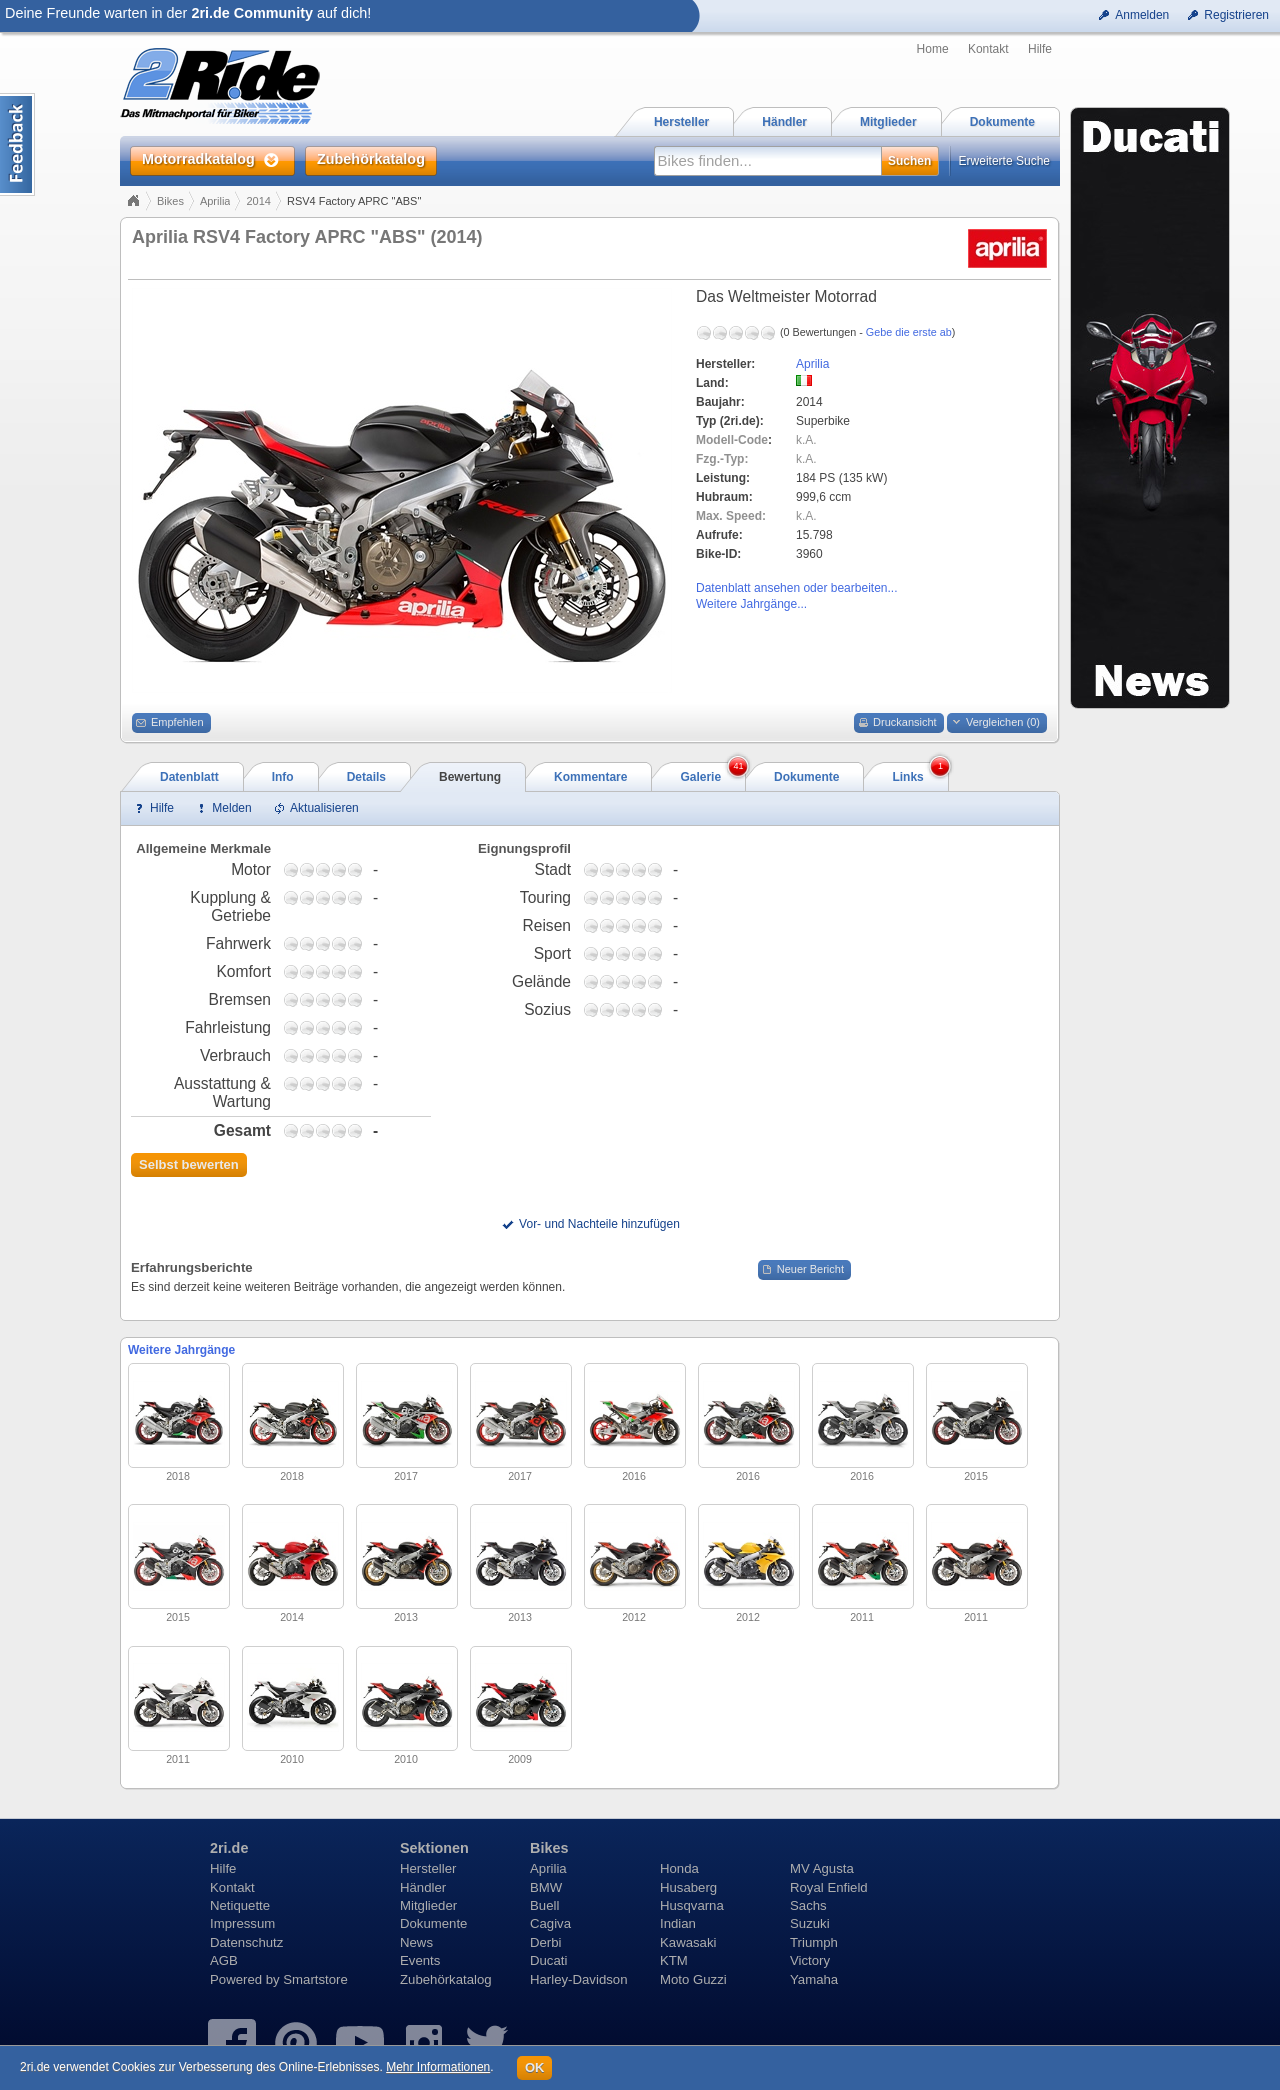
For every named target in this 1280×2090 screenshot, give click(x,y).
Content (17, 144)
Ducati (548, 1960)
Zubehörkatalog (446, 1979)
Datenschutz (246, 1942)
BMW (546, 1887)
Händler (423, 1887)
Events (420, 1960)
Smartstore (315, 1979)
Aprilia (215, 201)
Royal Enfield (829, 1887)
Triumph (814, 1942)
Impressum (242, 1923)
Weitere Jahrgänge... (751, 604)
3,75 (339, 869)
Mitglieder (428, 1905)
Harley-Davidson (578, 1979)
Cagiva (550, 1923)
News (416, 1942)
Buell (544, 1905)
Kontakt (988, 49)
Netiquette (240, 1905)
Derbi (546, 1942)
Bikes (170, 201)
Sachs (808, 1905)
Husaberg (688, 1887)
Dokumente (433, 1923)
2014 (258, 201)
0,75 (291, 869)
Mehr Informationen (438, 2067)
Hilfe (1040, 49)
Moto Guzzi (693, 1979)
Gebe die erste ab (909, 332)
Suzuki (810, 1923)
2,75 (323, 869)
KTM (674, 1960)
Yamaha (814, 1979)
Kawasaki (688, 1942)
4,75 (355, 869)
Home (933, 49)
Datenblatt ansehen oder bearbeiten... (796, 588)
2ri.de (229, 1848)
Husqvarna (692, 1905)
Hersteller (428, 1868)
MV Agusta (822, 1868)
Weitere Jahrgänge (181, 1350)
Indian (678, 1923)
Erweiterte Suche (1004, 161)
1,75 (307, 869)
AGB (224, 1960)
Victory (810, 1960)
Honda (679, 1868)
